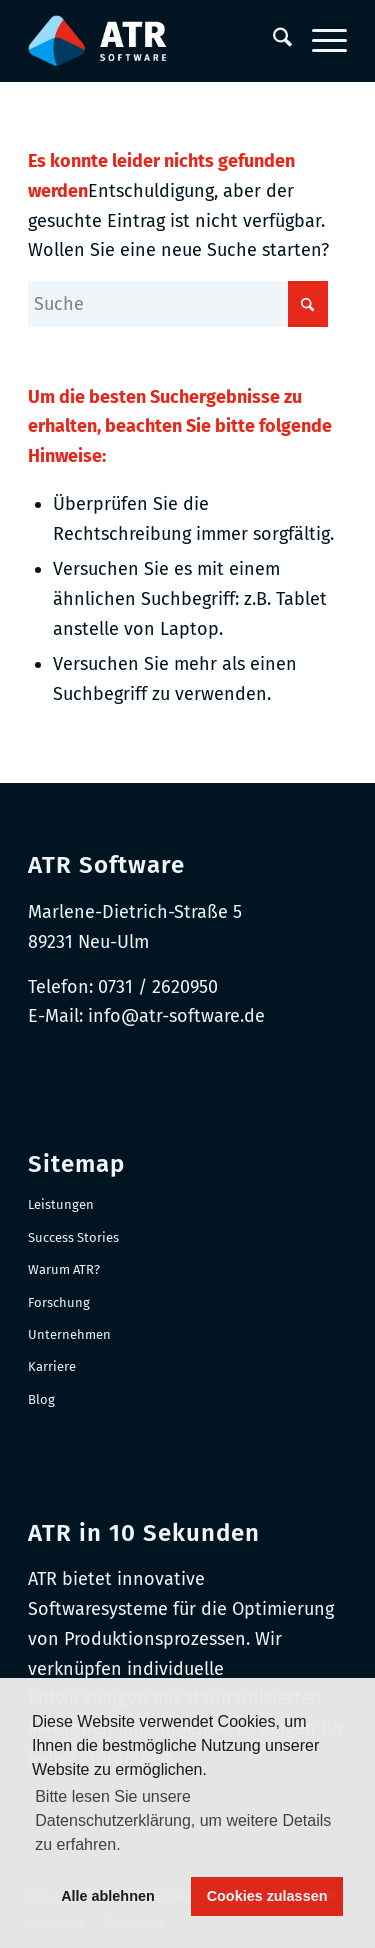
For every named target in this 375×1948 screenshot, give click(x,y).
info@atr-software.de (176, 1016)
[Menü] (319, 41)
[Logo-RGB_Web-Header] (155, 41)
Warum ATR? (64, 1269)
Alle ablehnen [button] (108, 1896)
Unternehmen (69, 1334)
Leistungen (61, 1204)
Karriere (52, 1366)
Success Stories (73, 1237)
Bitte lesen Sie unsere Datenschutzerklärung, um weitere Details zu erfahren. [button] (183, 1820)
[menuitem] (272, 41)
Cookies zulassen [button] (267, 1896)
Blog (41, 1399)
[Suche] (272, 41)
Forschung (59, 1302)
